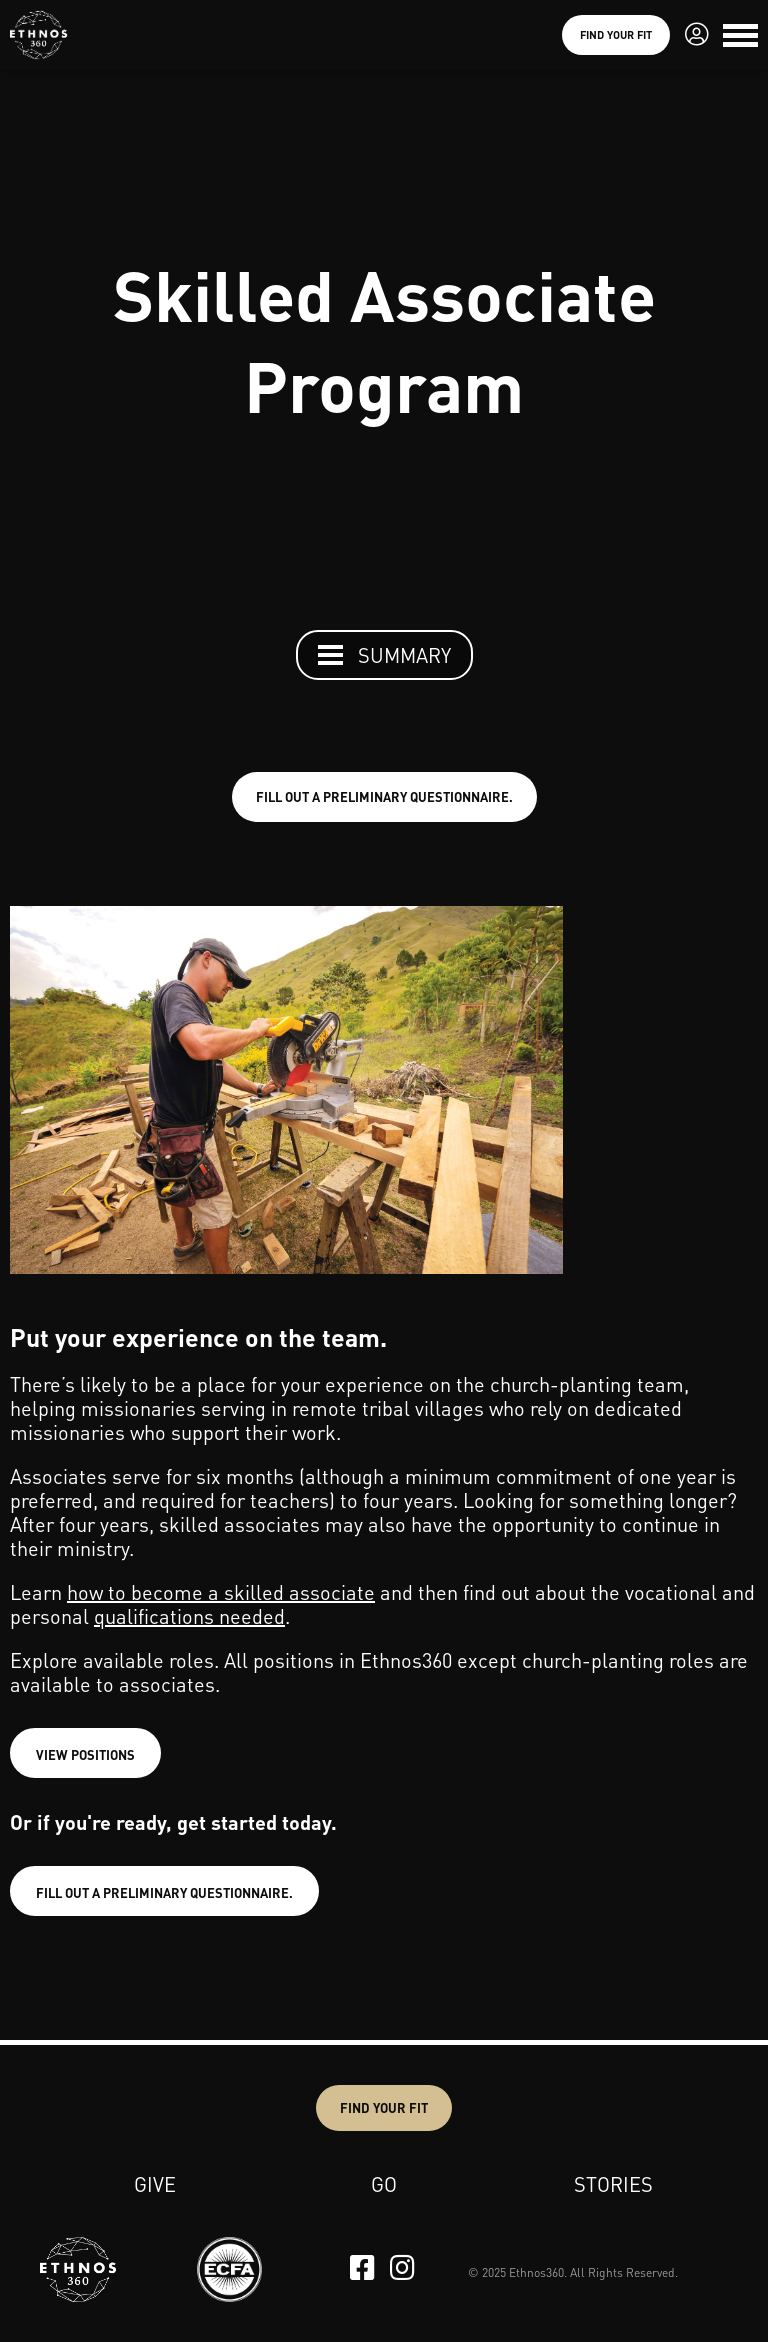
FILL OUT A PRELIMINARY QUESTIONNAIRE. (384, 796)
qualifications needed (189, 1616)
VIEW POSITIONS (85, 1754)
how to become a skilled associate (221, 1592)
